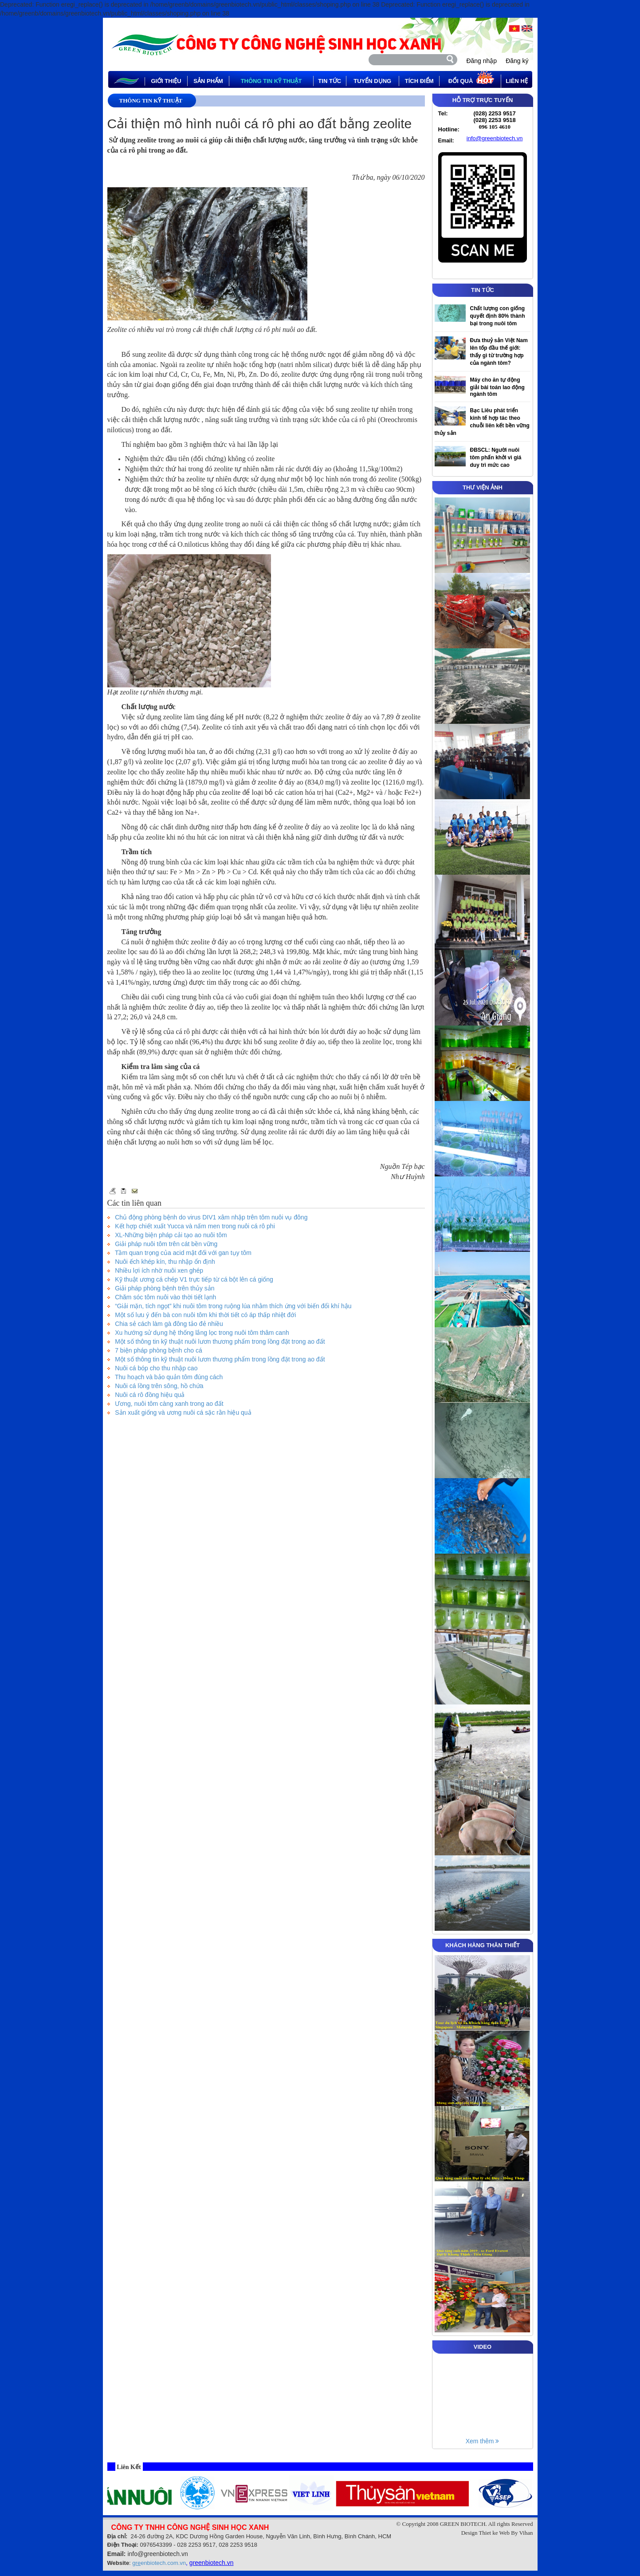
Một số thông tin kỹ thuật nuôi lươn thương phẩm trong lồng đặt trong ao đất (220, 1341)
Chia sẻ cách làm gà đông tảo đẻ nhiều (169, 1323)
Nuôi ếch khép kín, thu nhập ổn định (165, 1261)
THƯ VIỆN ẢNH (483, 487)
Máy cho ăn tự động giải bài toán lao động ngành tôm (497, 387)
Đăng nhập (481, 60)
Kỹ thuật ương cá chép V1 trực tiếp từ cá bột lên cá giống (194, 1279)
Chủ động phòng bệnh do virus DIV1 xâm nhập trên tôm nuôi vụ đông (211, 1217)
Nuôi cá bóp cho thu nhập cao (156, 1368)
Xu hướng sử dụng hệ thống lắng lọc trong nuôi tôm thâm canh (202, 1332)
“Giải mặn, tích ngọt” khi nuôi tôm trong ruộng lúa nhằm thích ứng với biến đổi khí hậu (233, 1306)
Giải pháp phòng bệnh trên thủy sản (164, 1288)
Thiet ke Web (494, 2532)
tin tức (329, 81)
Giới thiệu (166, 81)
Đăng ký (517, 60)
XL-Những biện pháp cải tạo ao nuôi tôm (171, 1235)
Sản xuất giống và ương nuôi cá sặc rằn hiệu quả (183, 1412)
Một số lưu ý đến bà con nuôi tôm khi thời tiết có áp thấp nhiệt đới (205, 1314)
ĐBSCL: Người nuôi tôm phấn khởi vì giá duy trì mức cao (496, 457)
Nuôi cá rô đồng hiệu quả (150, 1394)
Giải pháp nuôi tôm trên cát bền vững (166, 1243)
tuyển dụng (372, 81)
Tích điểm (419, 81)
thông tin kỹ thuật (271, 81)
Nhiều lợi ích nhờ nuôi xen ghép (159, 1270)
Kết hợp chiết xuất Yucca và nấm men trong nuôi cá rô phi (195, 1226)
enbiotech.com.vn (159, 2563)
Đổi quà (471, 79)
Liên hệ (517, 81)
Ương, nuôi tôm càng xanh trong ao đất (169, 1403)
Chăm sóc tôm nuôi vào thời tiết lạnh (165, 1297)
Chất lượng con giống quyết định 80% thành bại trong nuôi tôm (497, 316)
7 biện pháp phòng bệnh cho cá (158, 1350)
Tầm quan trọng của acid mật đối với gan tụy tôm (183, 1252)
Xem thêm (482, 2441)
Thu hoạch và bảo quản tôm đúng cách (169, 1377)
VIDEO (482, 2346)
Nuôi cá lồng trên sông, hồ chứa (159, 1385)
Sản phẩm (208, 81)
